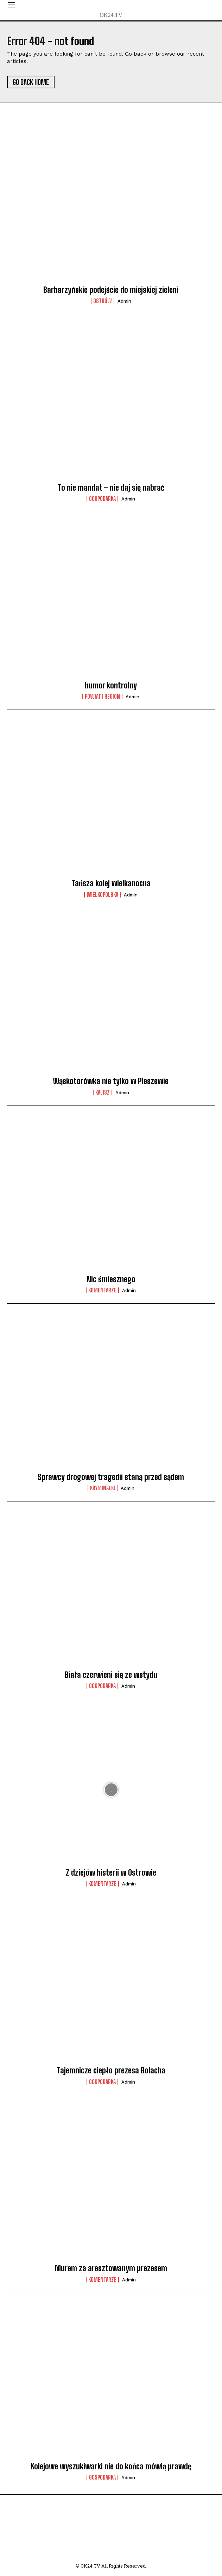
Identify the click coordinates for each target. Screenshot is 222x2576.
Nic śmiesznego (111, 1279)
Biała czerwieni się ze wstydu (111, 1675)
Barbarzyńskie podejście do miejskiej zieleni (110, 290)
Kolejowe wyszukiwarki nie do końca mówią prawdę (111, 2466)
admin (124, 301)
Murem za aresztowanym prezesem (111, 2268)
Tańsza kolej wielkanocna (111, 883)
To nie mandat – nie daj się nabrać (111, 487)
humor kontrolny (111, 685)
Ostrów (102, 301)
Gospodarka (102, 499)
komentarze (102, 1290)
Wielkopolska (102, 894)
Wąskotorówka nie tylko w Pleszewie (111, 1081)
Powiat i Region (102, 696)
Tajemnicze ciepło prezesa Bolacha (111, 2070)
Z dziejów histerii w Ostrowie (111, 1872)
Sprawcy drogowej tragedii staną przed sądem (111, 1477)
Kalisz (102, 1092)
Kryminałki (102, 1488)
